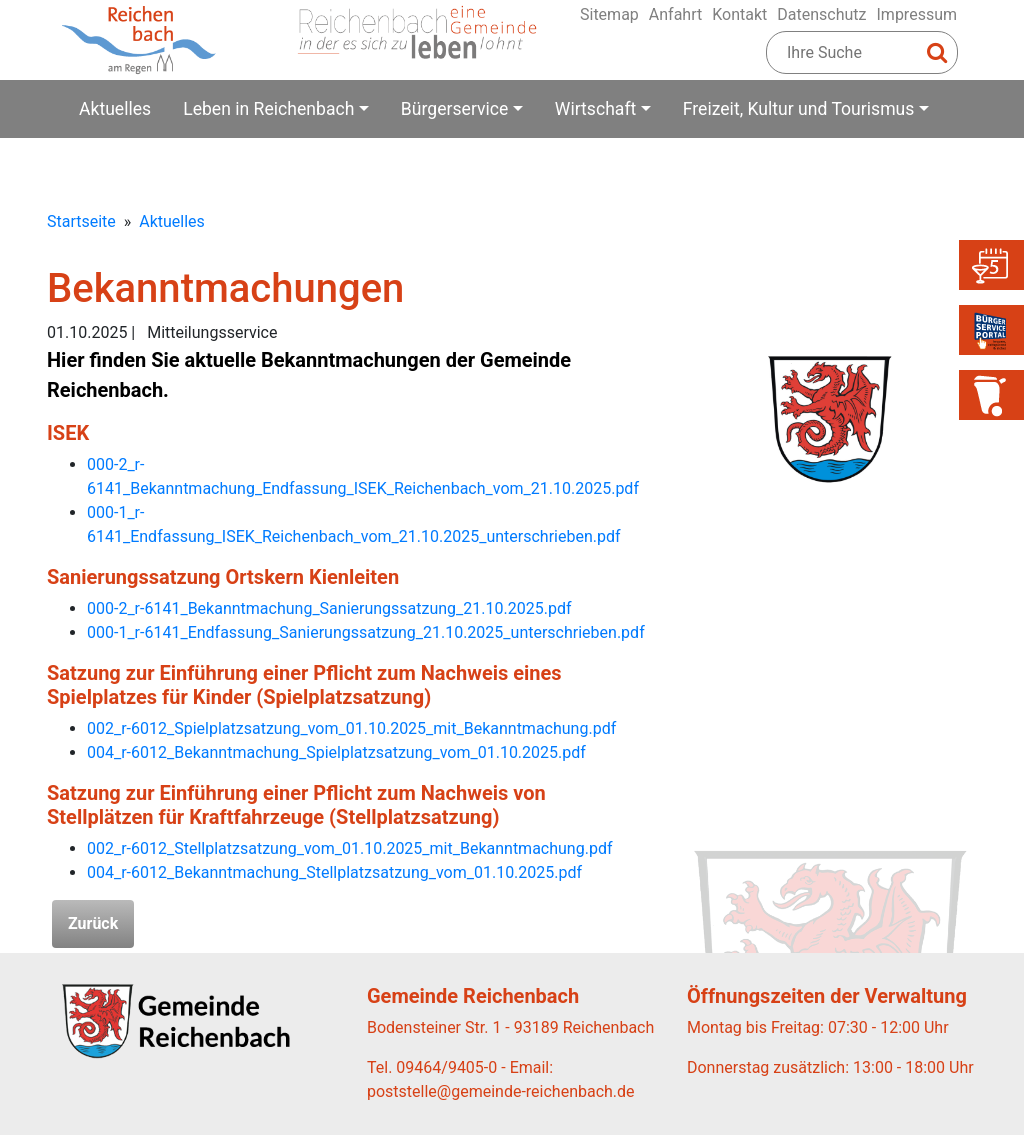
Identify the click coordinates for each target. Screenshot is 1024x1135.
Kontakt (739, 14)
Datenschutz (821, 14)
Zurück (93, 923)
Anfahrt (675, 14)
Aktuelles (115, 109)
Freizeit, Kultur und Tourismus (799, 109)
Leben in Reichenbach (268, 109)
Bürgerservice (455, 109)
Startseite (81, 221)
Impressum (917, 14)
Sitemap (609, 14)
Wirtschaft (595, 109)
